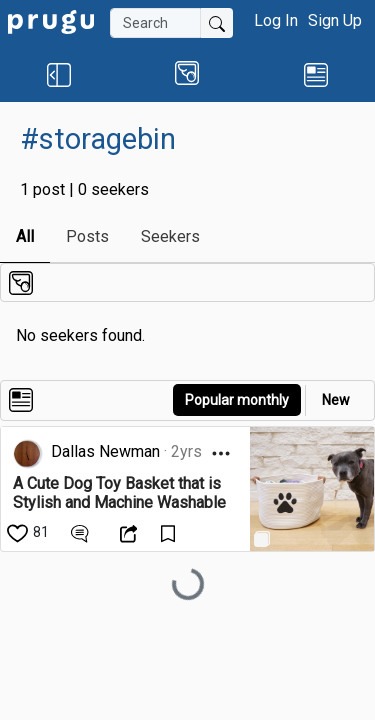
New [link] (336, 400)
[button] (58, 74)
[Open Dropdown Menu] (221, 453)
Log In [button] (276, 20)
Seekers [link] (170, 236)
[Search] (155, 23)
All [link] (25, 236)
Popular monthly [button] (237, 400)
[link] (51, 20)
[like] (29, 532)
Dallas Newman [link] (105, 451)
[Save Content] (170, 532)
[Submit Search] (217, 23)
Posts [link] (87, 236)
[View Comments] (82, 532)
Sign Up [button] (335, 20)
